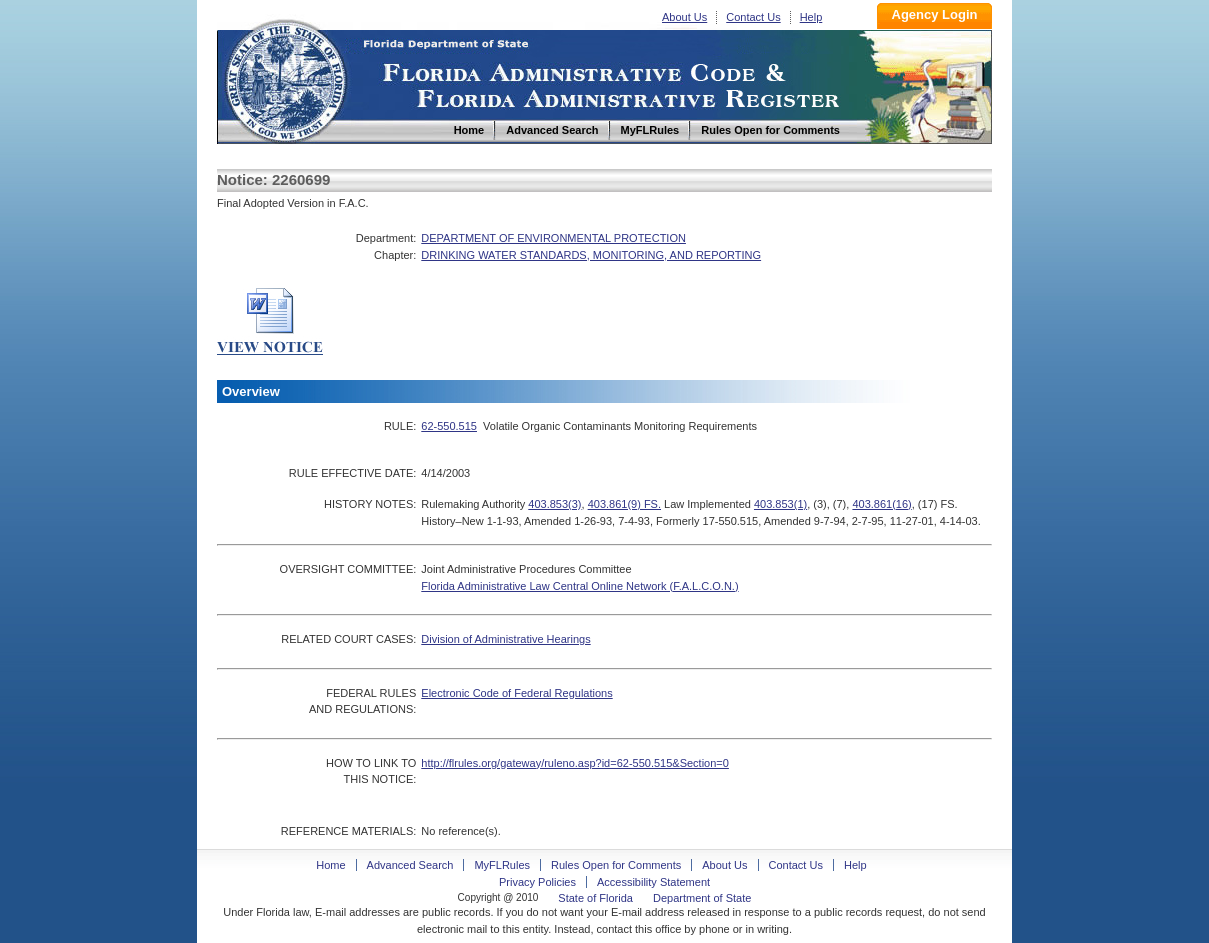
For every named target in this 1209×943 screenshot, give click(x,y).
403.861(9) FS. (624, 504)
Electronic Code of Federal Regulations (516, 693)
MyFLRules (502, 865)
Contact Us (753, 17)
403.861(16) (881, 504)
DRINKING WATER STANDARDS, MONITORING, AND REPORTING (591, 255)
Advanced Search (410, 865)
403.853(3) (554, 504)
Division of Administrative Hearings (505, 639)
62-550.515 (449, 426)
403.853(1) (780, 504)
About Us (684, 17)
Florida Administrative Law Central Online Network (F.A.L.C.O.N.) (579, 586)
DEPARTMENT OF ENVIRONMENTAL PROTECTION (553, 238)
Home (285, 78)
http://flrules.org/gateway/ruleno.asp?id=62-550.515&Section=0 (575, 763)
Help (811, 17)
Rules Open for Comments (616, 865)
